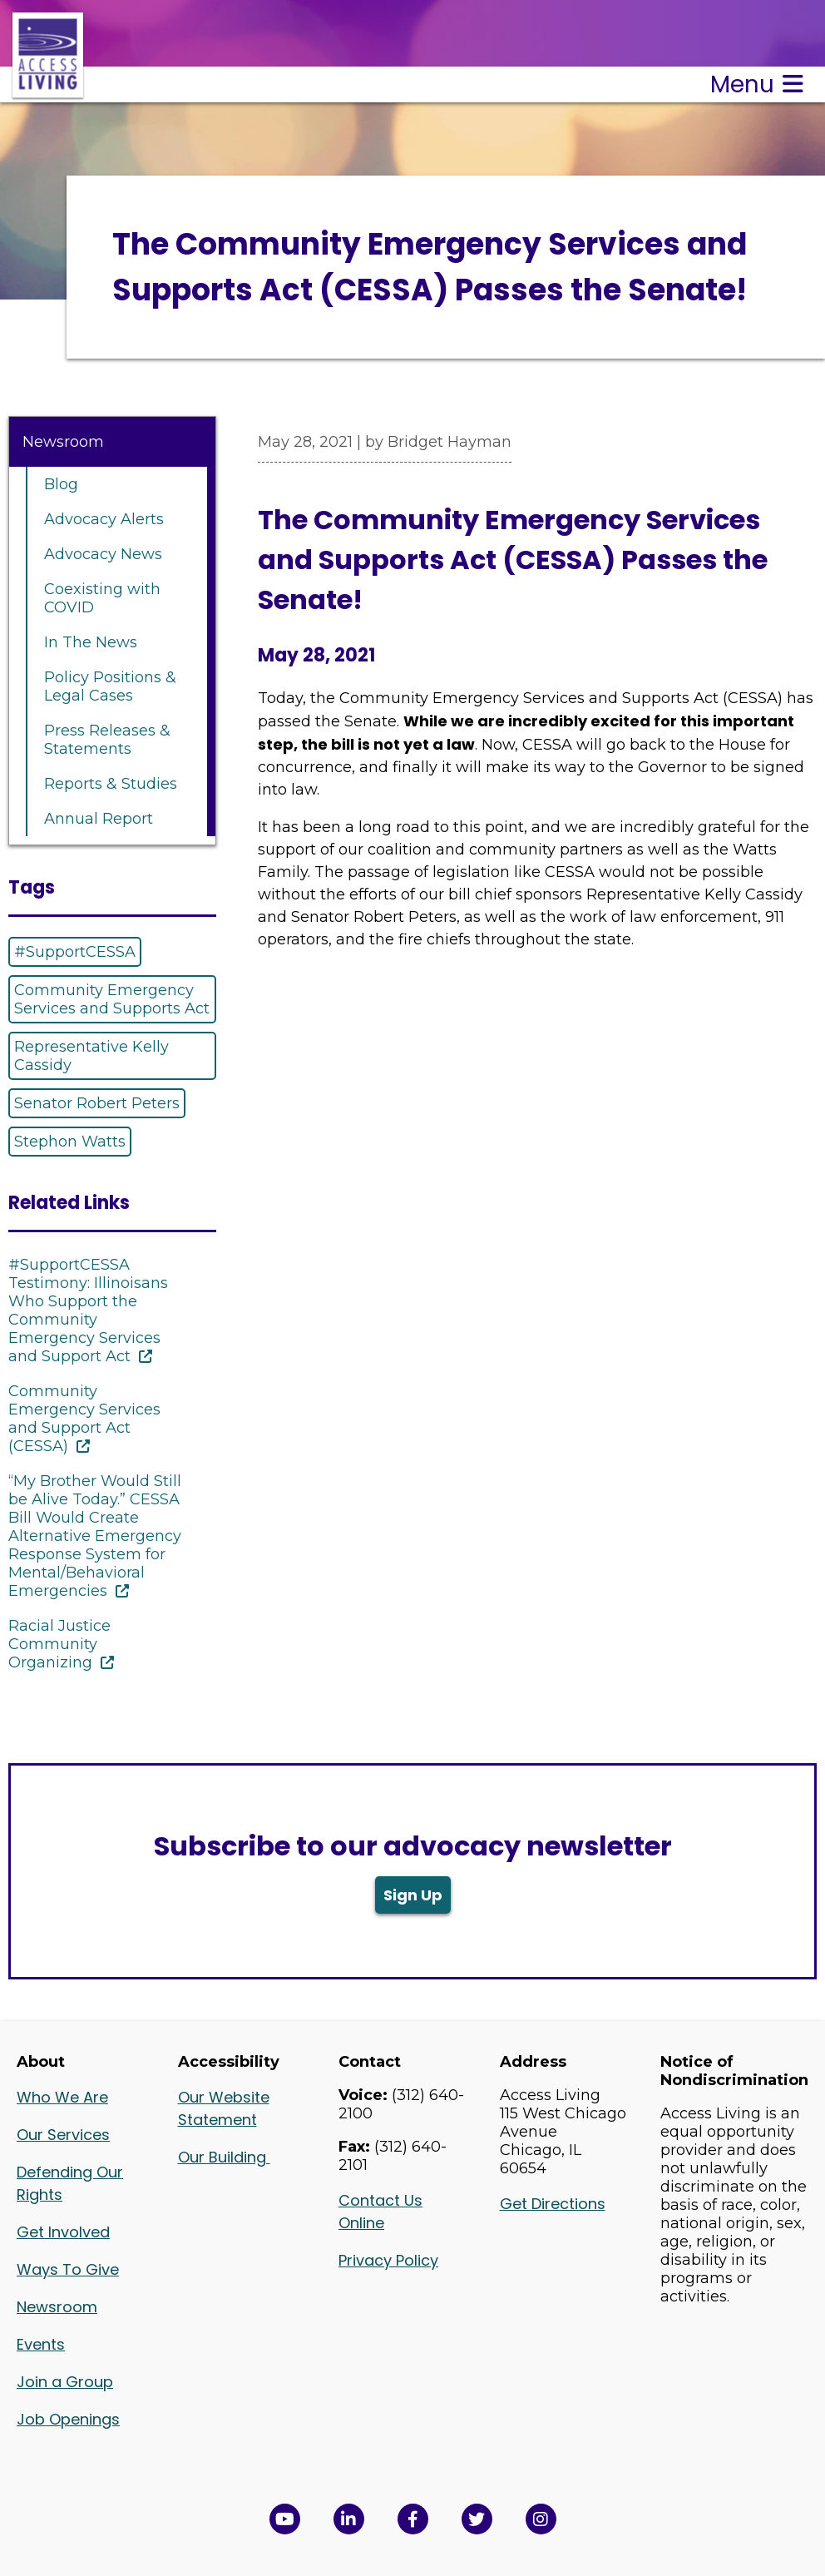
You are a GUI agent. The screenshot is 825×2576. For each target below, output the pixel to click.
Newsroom (63, 442)
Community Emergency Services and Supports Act (112, 999)
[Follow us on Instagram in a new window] (541, 2519)
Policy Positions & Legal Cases (110, 686)
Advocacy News (103, 554)
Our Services (63, 2134)
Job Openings (68, 2419)
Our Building (224, 2157)
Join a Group (65, 2381)
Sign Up (412, 1895)
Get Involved (63, 2232)
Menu (756, 84)
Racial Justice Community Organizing (59, 1644)
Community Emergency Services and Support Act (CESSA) (84, 1418)
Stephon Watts (70, 1141)
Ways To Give (68, 2269)
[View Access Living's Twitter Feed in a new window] (477, 2519)
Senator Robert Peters (97, 1103)
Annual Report (98, 819)
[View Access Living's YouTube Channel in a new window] (284, 2519)
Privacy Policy (388, 2260)
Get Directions (552, 2203)
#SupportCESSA (75, 952)
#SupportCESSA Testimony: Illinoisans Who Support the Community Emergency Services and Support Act (88, 1310)
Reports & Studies (110, 784)
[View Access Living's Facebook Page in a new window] (413, 2519)
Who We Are (62, 2097)
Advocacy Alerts (104, 519)
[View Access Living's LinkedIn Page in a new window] (348, 2519)
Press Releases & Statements (107, 739)
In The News (90, 642)
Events (41, 2344)
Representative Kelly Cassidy (91, 1056)
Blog (61, 484)
